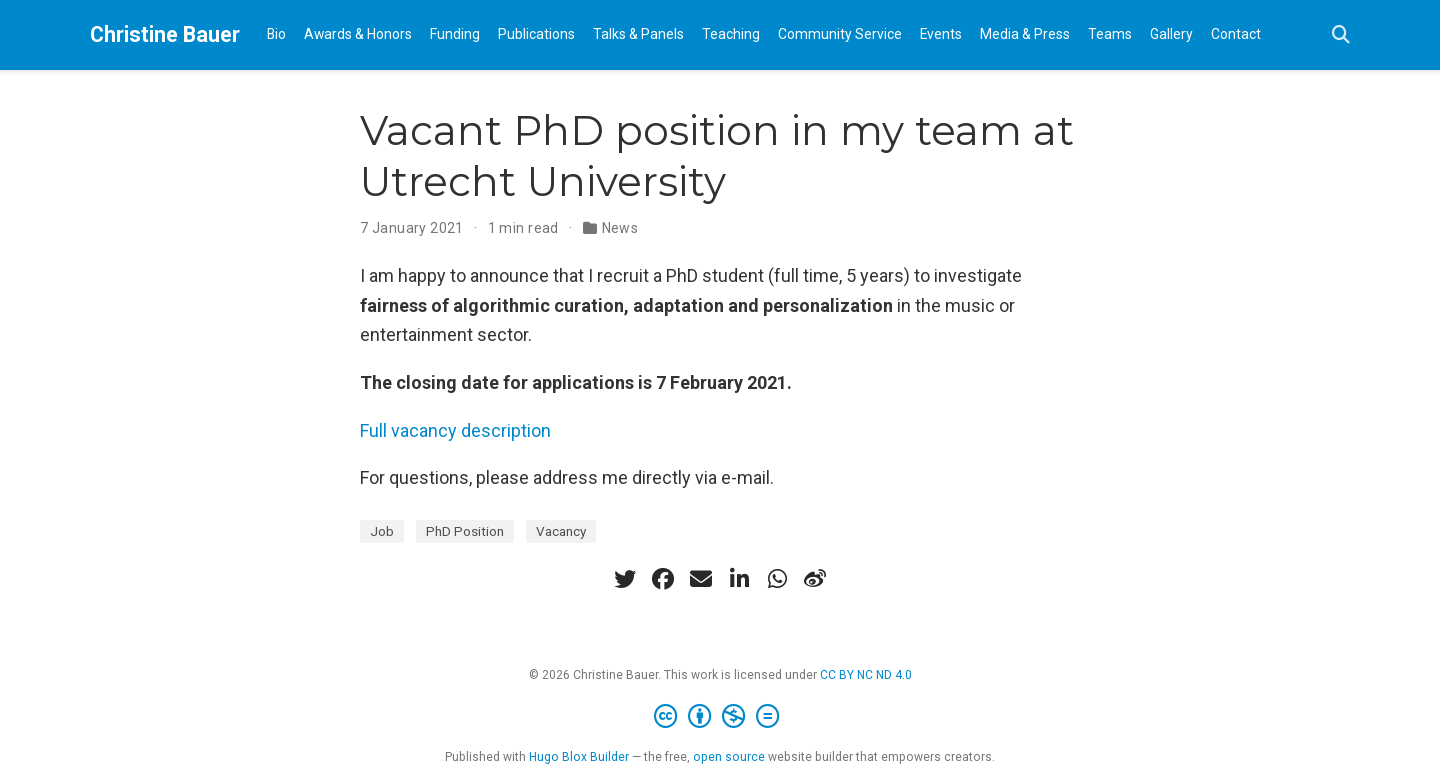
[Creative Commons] (720, 717)
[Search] (1341, 35)
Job (382, 531)
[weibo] (815, 579)
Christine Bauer (165, 34)
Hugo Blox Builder (579, 757)
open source (729, 757)
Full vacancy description (455, 430)
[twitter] (625, 579)
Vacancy (561, 531)
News (620, 228)
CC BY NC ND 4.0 (866, 675)
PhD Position (465, 531)
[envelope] (701, 579)
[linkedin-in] (739, 579)
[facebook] (663, 579)
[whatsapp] (777, 579)
